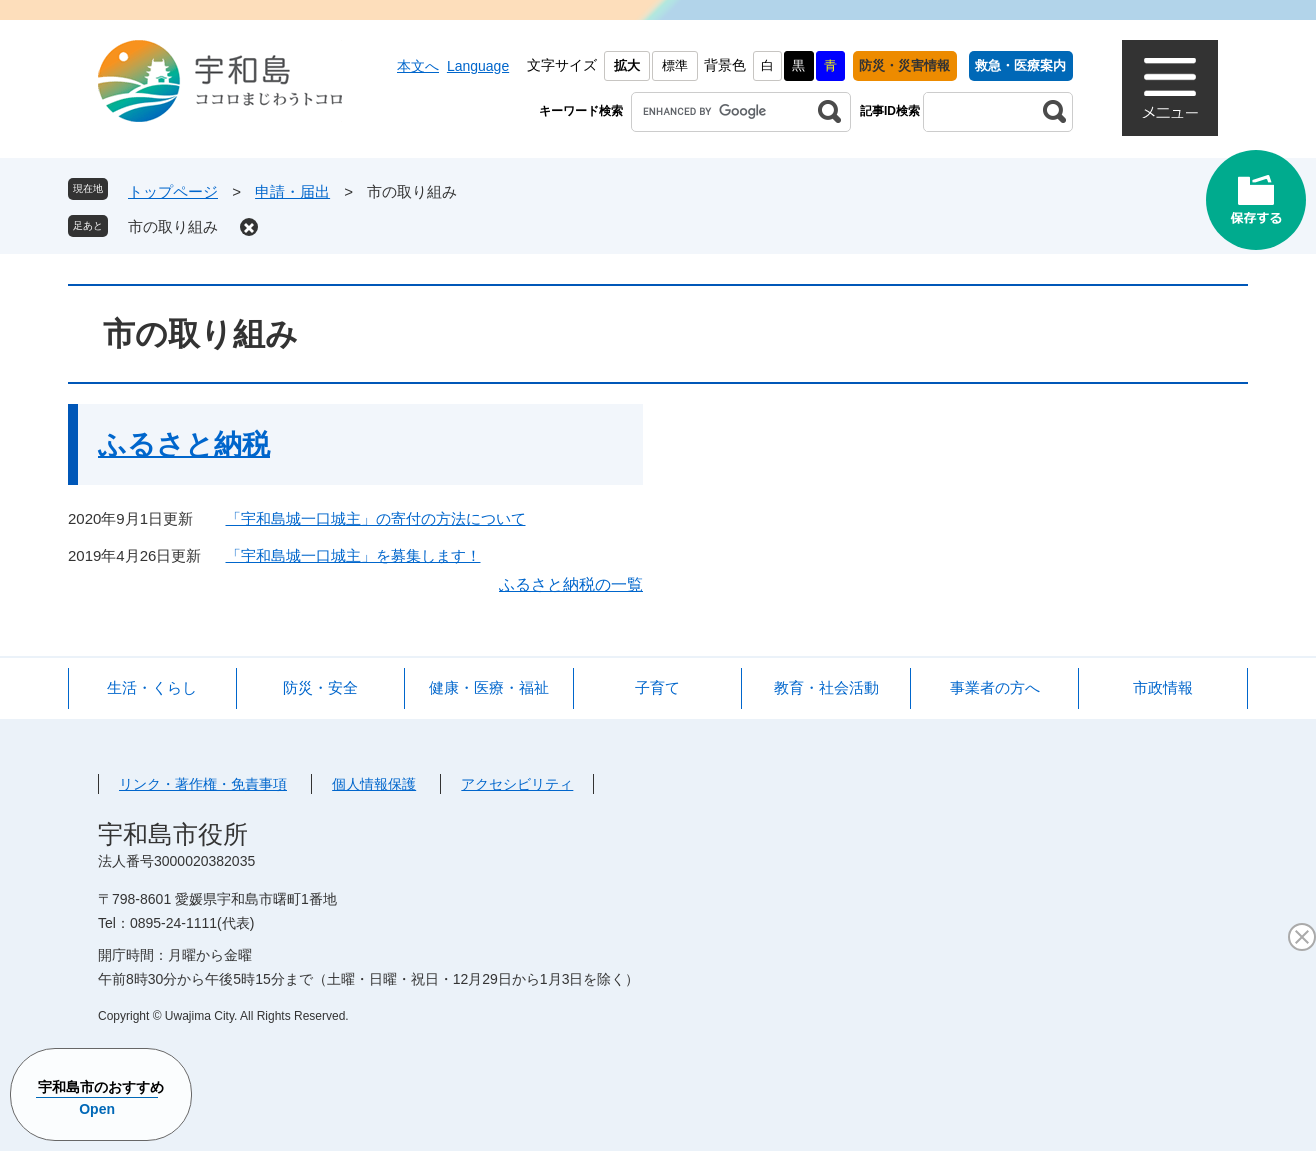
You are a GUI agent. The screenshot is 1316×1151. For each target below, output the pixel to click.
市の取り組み (173, 226)
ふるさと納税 (184, 444)
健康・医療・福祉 (489, 687)
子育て (657, 687)
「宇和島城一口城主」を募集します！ (353, 555)
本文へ (418, 66)
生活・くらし (152, 687)
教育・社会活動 (826, 687)
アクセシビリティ (517, 784)
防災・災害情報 (904, 65)
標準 (675, 65)
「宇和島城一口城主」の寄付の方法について (376, 518)
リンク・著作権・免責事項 (203, 784)
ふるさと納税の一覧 (571, 584)
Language (478, 66)
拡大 (627, 65)
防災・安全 (320, 687)
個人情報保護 (374, 784)
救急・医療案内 (1020, 65)
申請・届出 (292, 191)
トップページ (173, 191)
